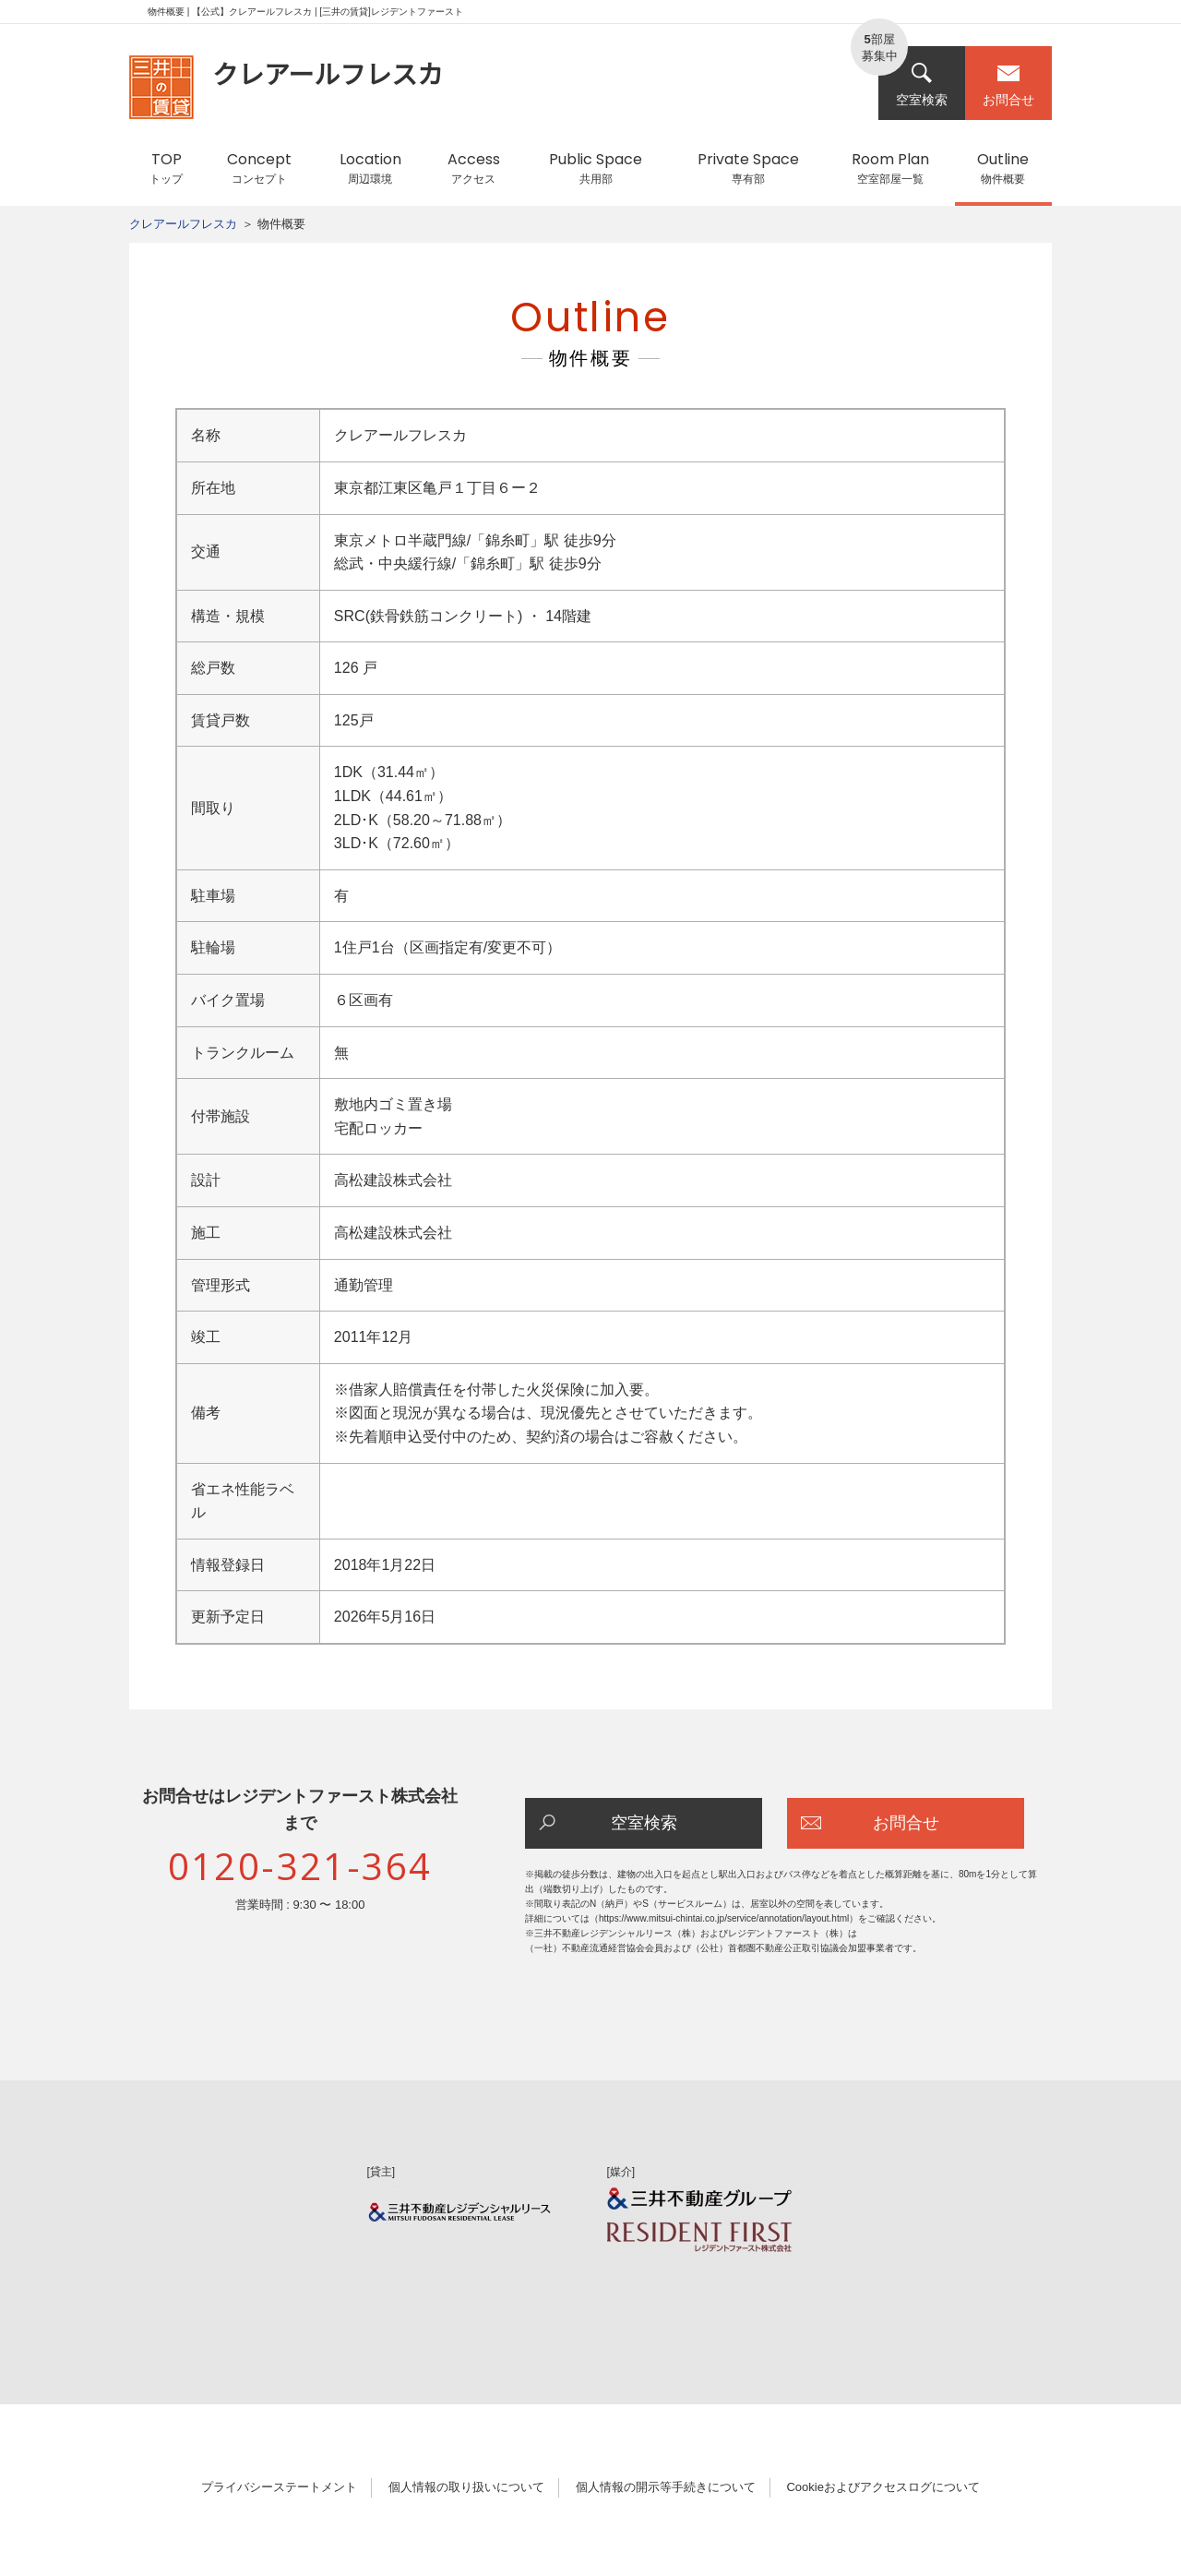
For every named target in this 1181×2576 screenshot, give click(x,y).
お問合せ (1008, 84)
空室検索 (922, 84)
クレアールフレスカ (183, 224)
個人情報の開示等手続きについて (666, 2487)
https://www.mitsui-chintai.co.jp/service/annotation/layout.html (724, 1918)
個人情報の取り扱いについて (466, 2487)
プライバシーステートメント (279, 2487)
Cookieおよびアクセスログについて (882, 2487)
